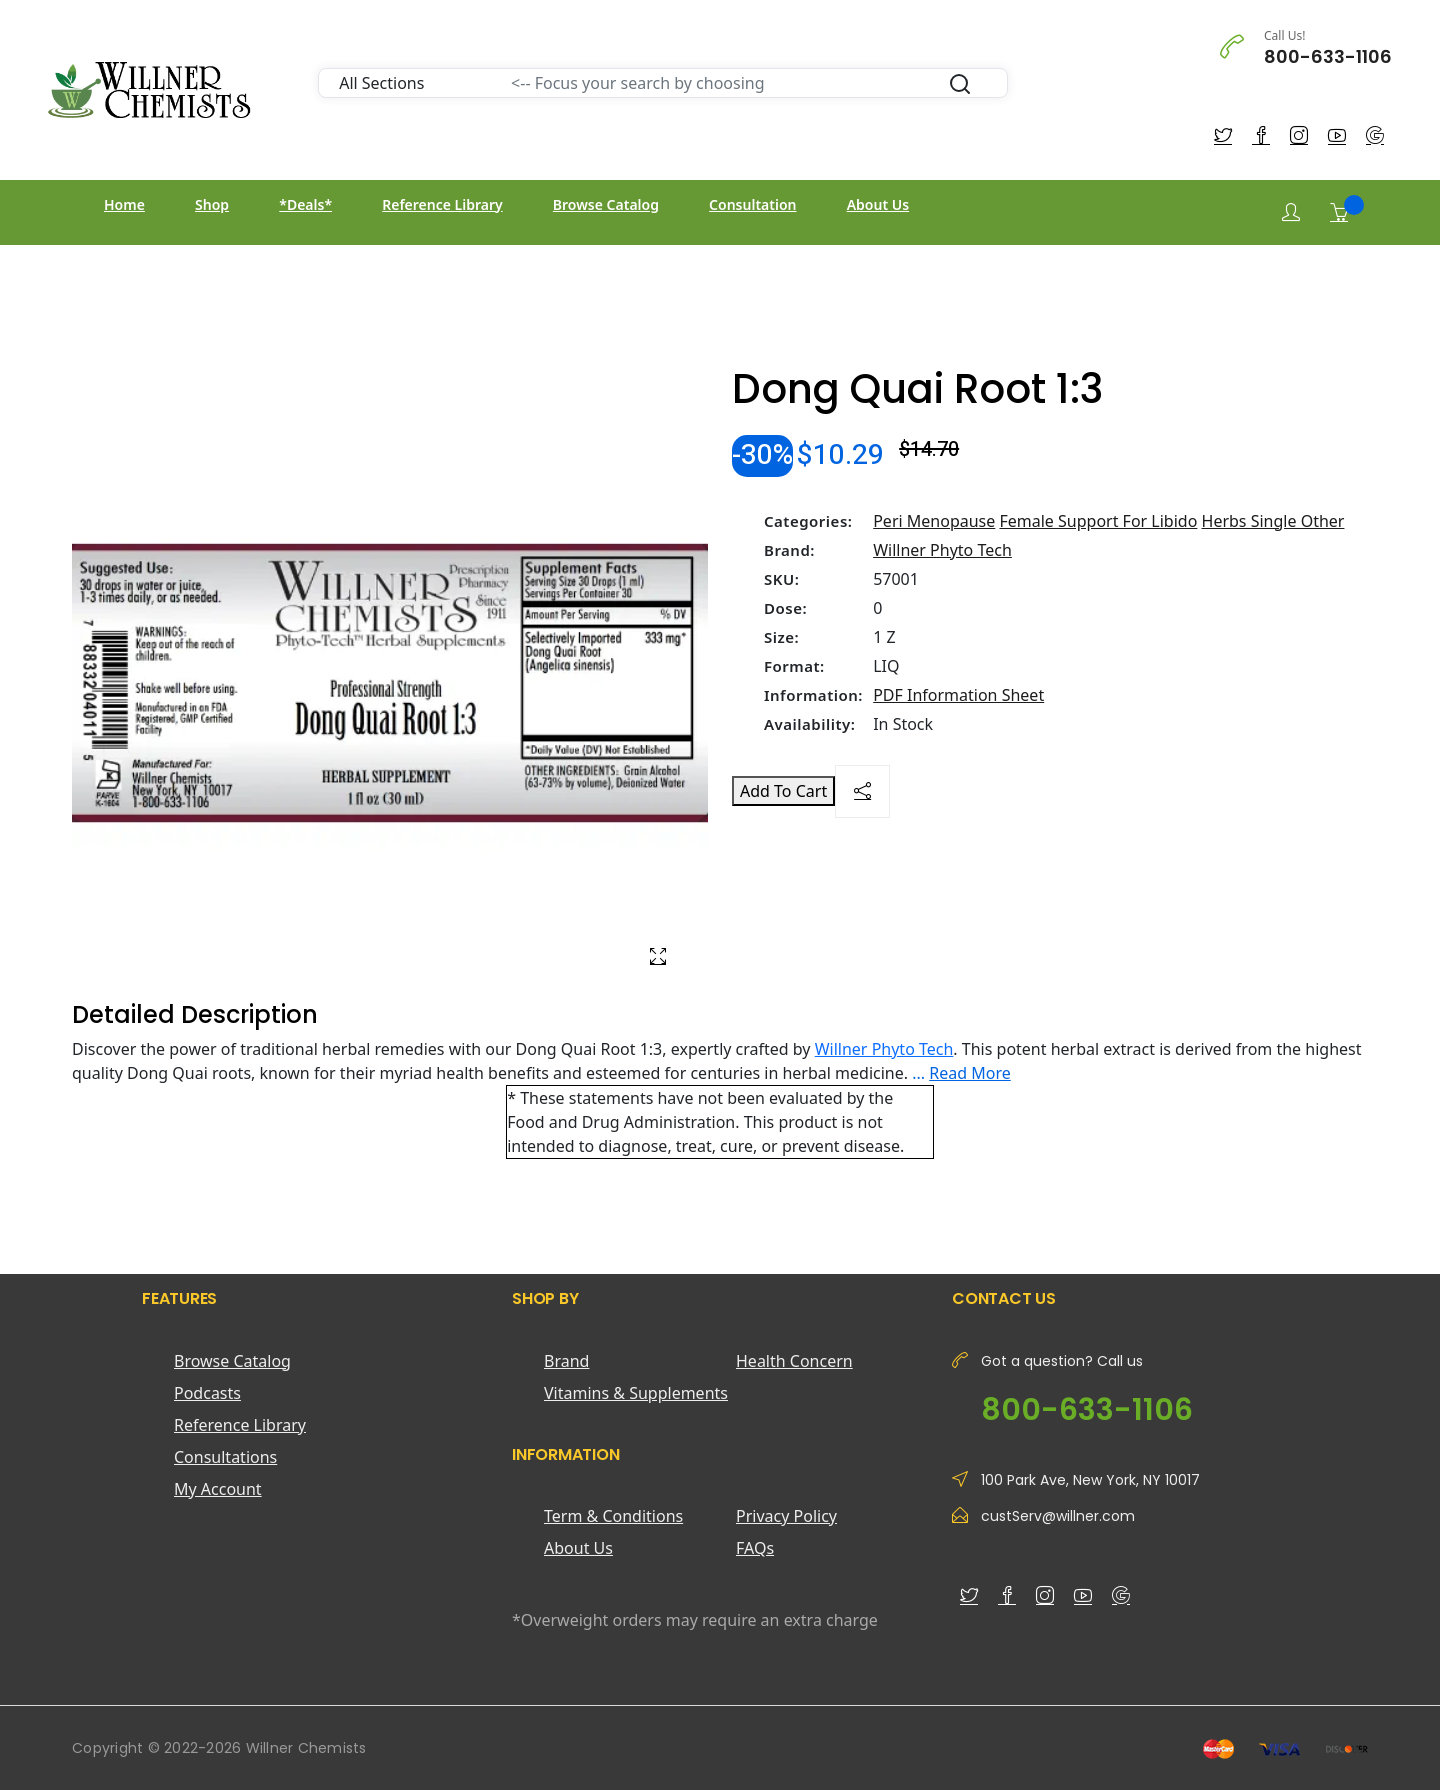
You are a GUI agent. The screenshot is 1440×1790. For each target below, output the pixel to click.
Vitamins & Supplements (636, 1393)
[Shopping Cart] (1339, 212)
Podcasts (207, 1393)
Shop (212, 204)
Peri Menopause (934, 521)
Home (124, 204)
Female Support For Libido (1098, 521)
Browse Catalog (606, 204)
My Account (218, 1489)
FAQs (755, 1548)
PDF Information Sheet (958, 695)
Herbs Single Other (1273, 521)
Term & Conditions (613, 1516)
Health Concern (794, 1361)
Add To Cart (783, 791)
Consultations (225, 1457)
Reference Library (442, 204)
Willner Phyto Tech (942, 550)
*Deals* (305, 204)
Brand (566, 1361)
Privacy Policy (786, 1516)
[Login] (1291, 212)
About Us (878, 204)
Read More (969, 1073)
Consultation (752, 204)
